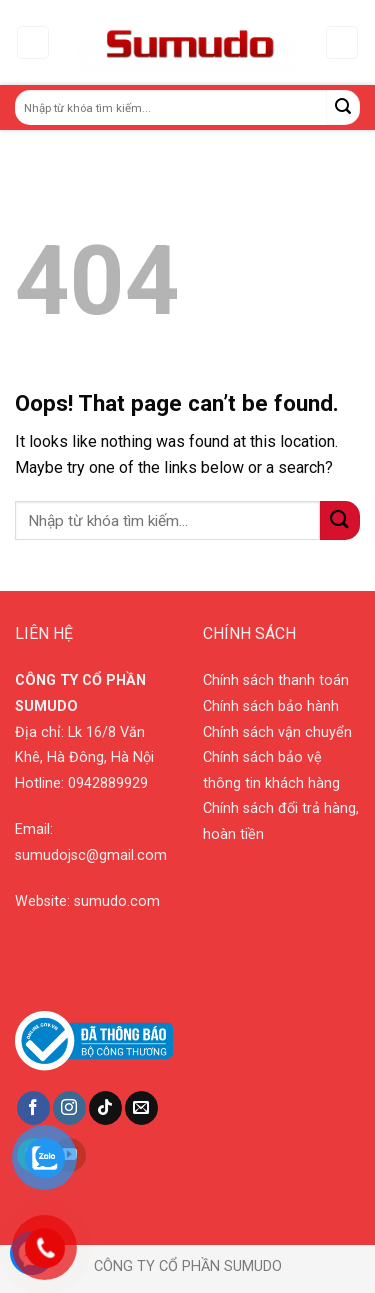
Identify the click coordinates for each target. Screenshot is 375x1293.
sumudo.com (117, 901)
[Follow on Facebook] (33, 1108)
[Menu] (33, 42)
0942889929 (108, 783)
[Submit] (343, 107)
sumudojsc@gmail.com (91, 855)
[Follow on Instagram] (69, 1108)
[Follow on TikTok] (105, 1108)
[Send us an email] (141, 1108)
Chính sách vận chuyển (277, 732)
